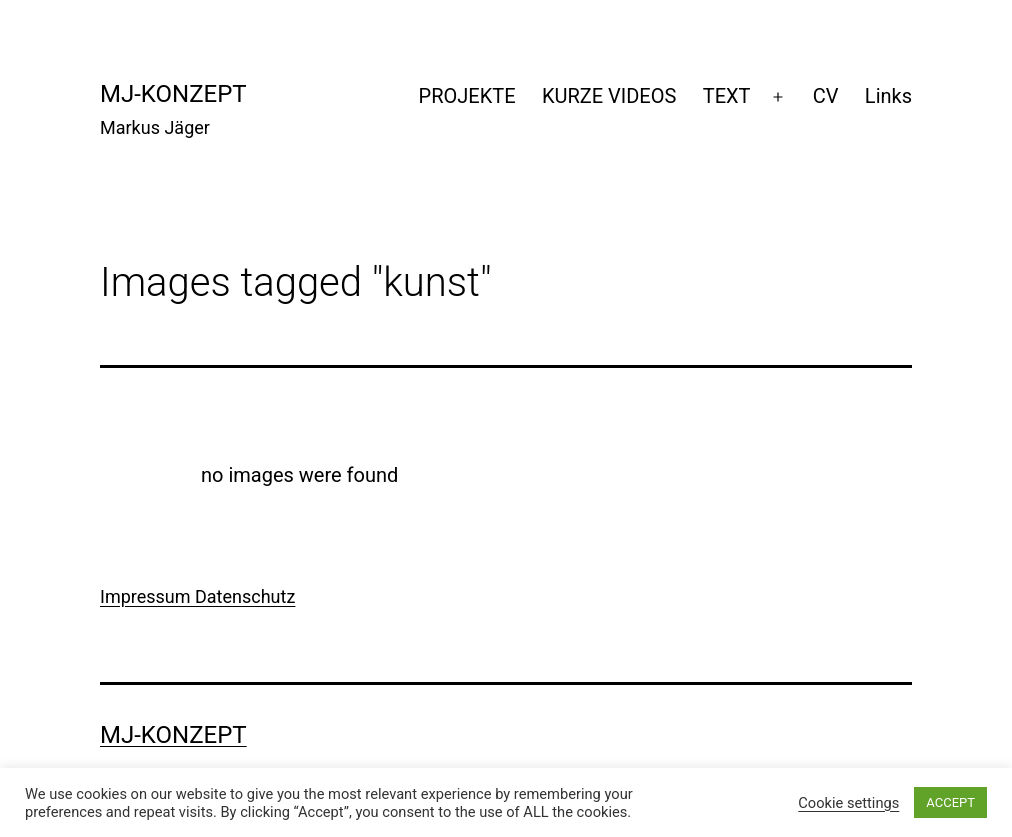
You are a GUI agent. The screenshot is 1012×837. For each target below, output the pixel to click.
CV (826, 96)
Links (888, 96)
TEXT (727, 96)
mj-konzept (173, 94)
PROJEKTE (467, 96)
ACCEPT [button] (950, 802)
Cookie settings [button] (848, 803)
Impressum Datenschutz (197, 596)
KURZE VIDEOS (609, 96)
